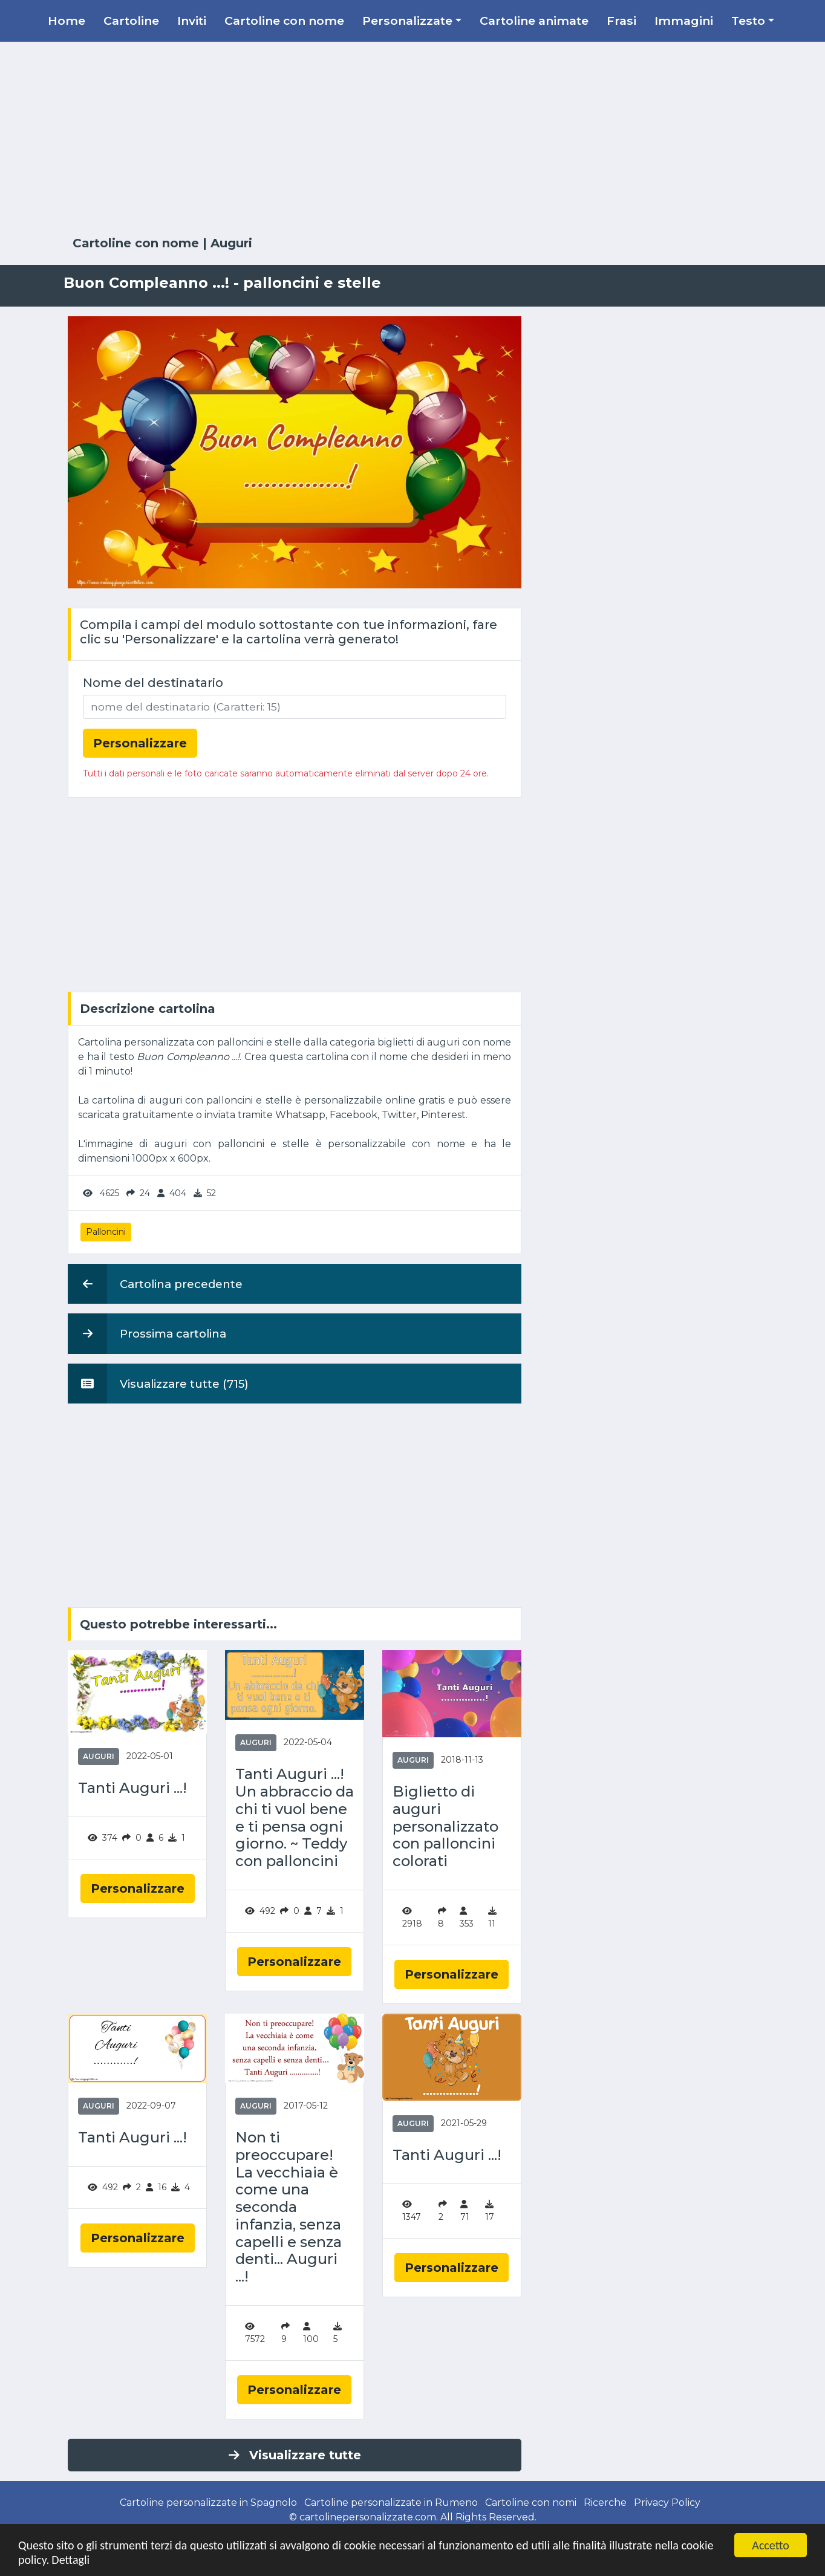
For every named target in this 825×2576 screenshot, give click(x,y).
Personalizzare (137, 1888)
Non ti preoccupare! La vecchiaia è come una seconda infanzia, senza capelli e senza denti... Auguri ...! (288, 2207)
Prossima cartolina (147, 1333)
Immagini (683, 20)
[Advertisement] (412, 139)
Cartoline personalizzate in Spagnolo (208, 2502)
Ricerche (605, 2502)
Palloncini (106, 1231)
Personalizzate (407, 20)
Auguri (231, 243)
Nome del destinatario (153, 682)
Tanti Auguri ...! (132, 1788)
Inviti (191, 20)
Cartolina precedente (155, 1284)
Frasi (621, 20)
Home (66, 20)
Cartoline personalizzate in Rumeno (391, 2502)
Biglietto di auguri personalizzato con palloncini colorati (445, 1826)
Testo (748, 20)
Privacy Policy (667, 2502)
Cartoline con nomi (530, 2502)
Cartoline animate (534, 20)
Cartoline (131, 20)
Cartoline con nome (284, 20)
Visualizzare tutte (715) (158, 1383)
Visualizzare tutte (295, 2455)
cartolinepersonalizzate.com (367, 2517)
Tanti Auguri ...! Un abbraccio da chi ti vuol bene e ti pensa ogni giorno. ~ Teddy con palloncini (294, 1818)
